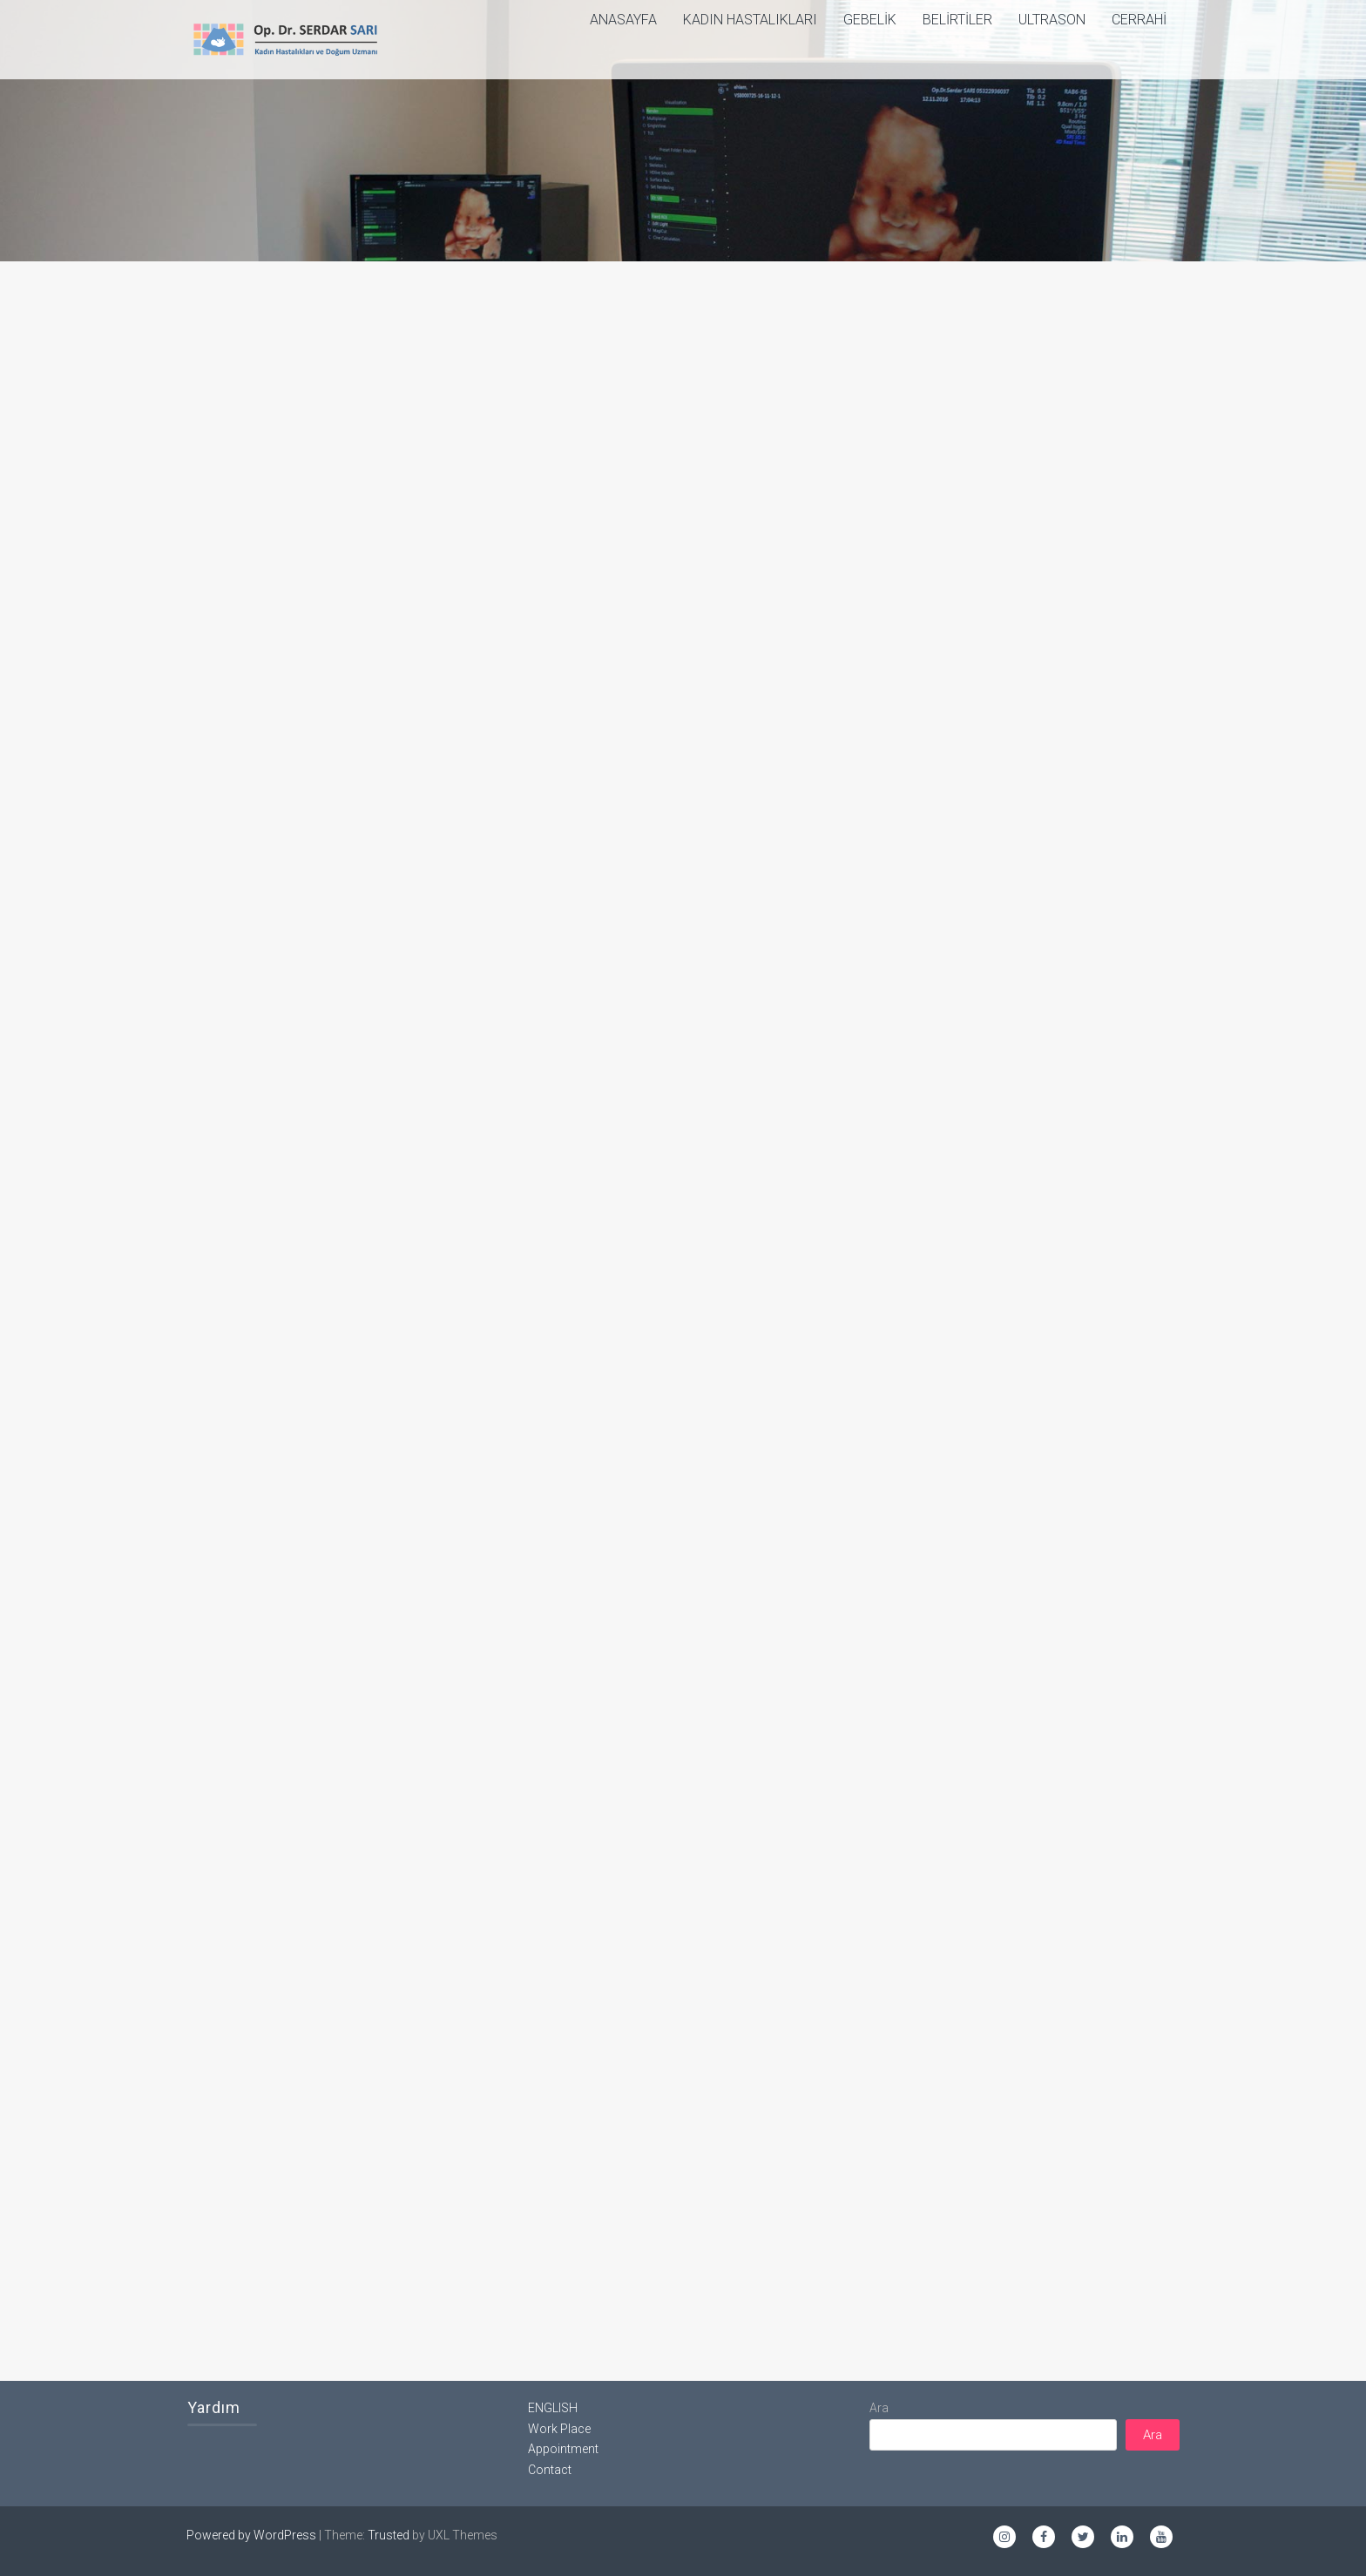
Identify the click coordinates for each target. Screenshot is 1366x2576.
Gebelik (869, 19)
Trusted (388, 2535)
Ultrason (1051, 19)
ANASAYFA (623, 19)
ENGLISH (553, 2408)
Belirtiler (957, 19)
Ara (879, 2408)
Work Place (559, 2429)
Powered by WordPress (251, 2535)
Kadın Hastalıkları (750, 19)
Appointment (563, 2449)
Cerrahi (1139, 19)
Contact (549, 2470)
